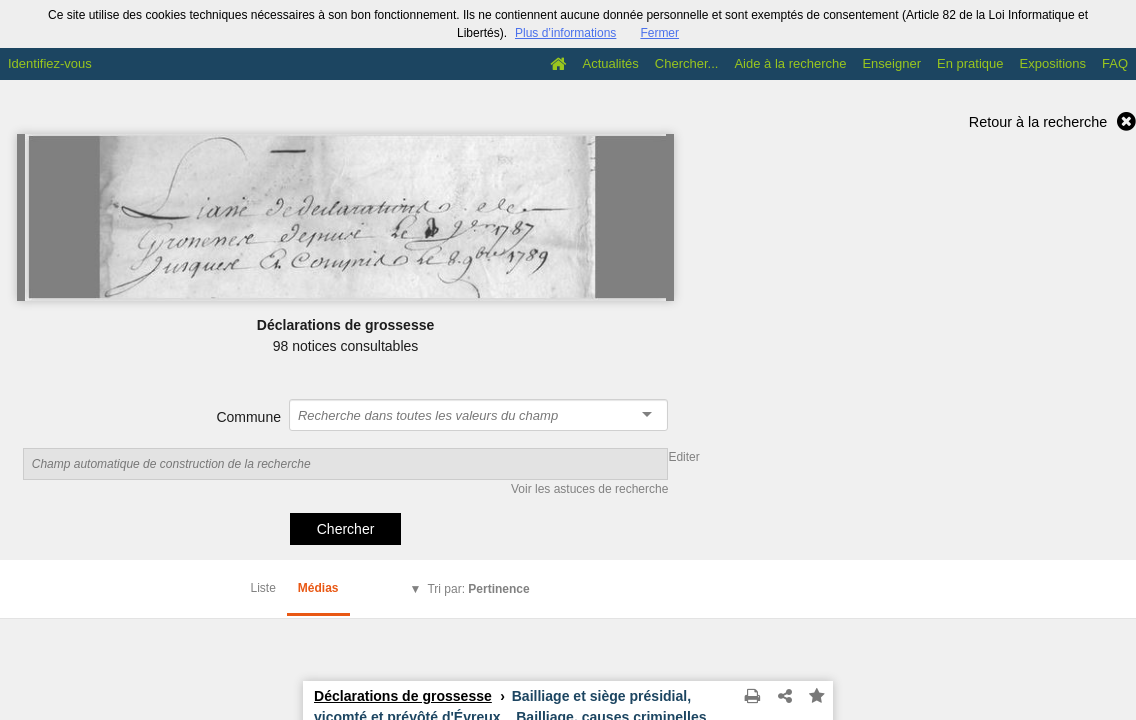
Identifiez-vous (50, 63)
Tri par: (478, 589)
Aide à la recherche (790, 63)
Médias (318, 588)
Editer (683, 457)
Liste (263, 588)
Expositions (1053, 63)
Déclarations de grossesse (403, 696)
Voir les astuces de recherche (589, 489)
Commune (248, 417)
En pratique (970, 63)
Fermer (659, 33)
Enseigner (891, 63)
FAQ (1115, 63)
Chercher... (687, 63)
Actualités (610, 63)
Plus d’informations (565, 33)
